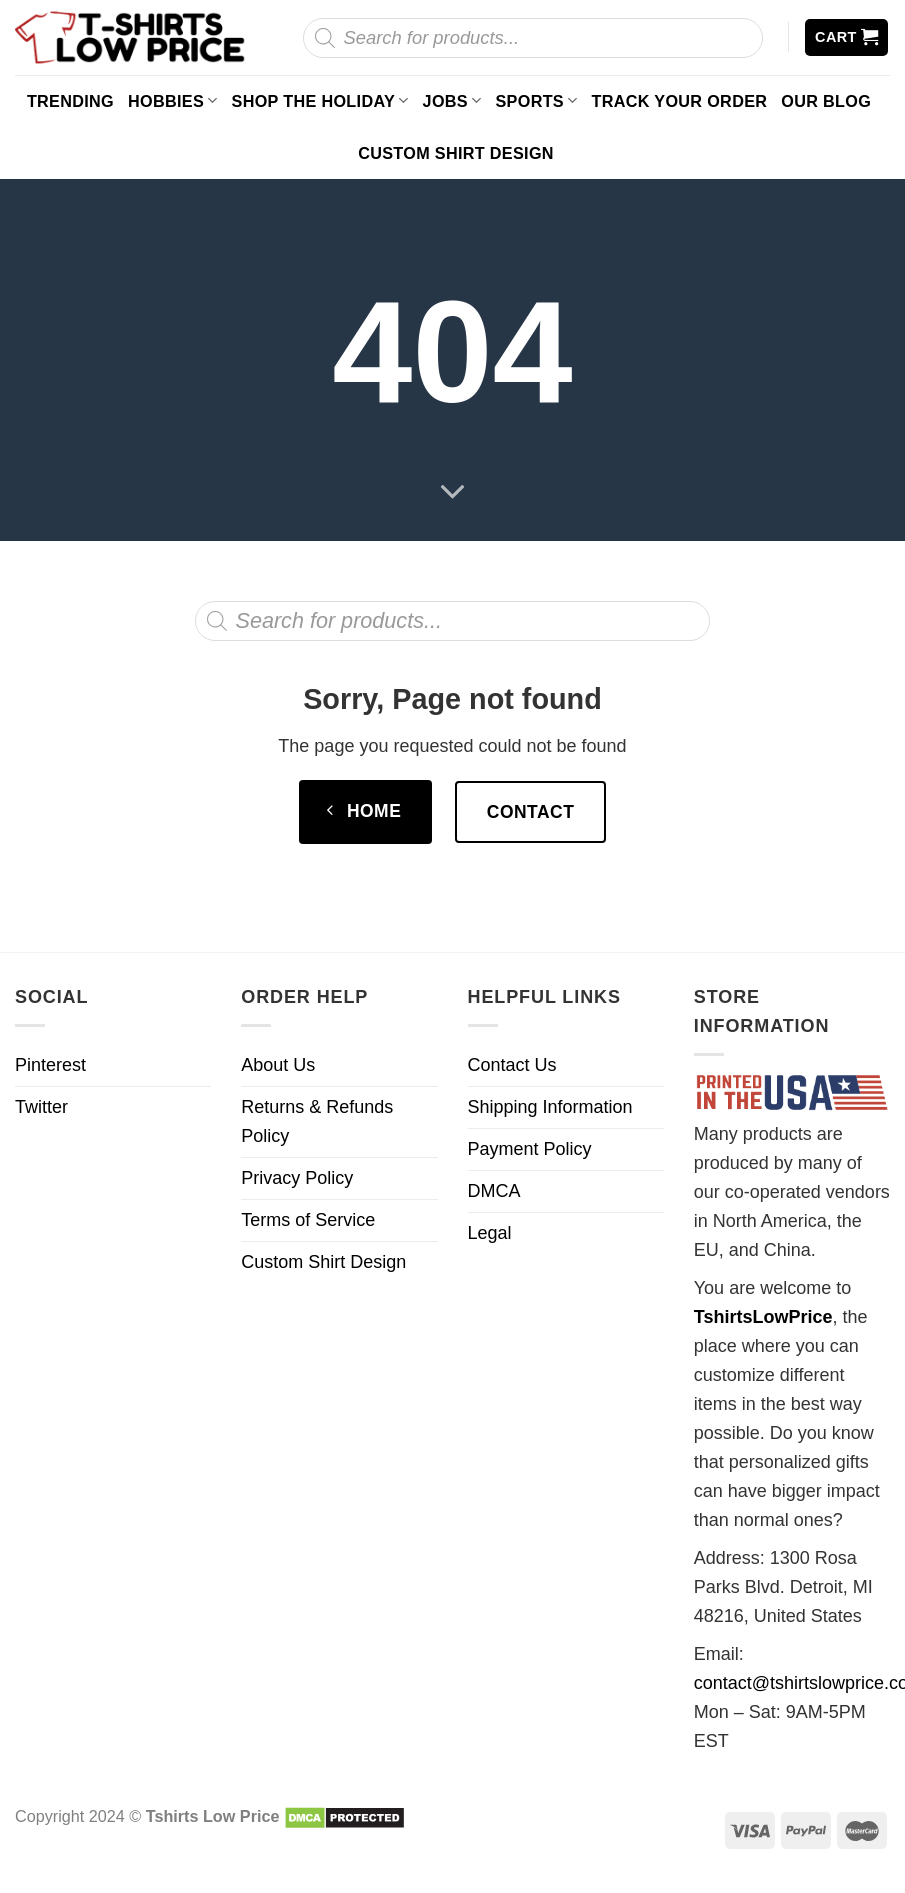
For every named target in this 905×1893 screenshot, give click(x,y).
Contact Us (512, 1065)
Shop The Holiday (320, 100)
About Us (278, 1065)
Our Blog (826, 101)
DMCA (494, 1191)
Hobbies (173, 100)
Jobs (452, 100)
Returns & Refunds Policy (317, 1121)
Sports (536, 100)
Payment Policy (530, 1149)
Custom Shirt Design (456, 153)
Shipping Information (550, 1107)
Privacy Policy (297, 1178)
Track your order (680, 101)
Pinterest (50, 1065)
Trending (70, 101)
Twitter (41, 1107)
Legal (490, 1233)
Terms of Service (308, 1220)
